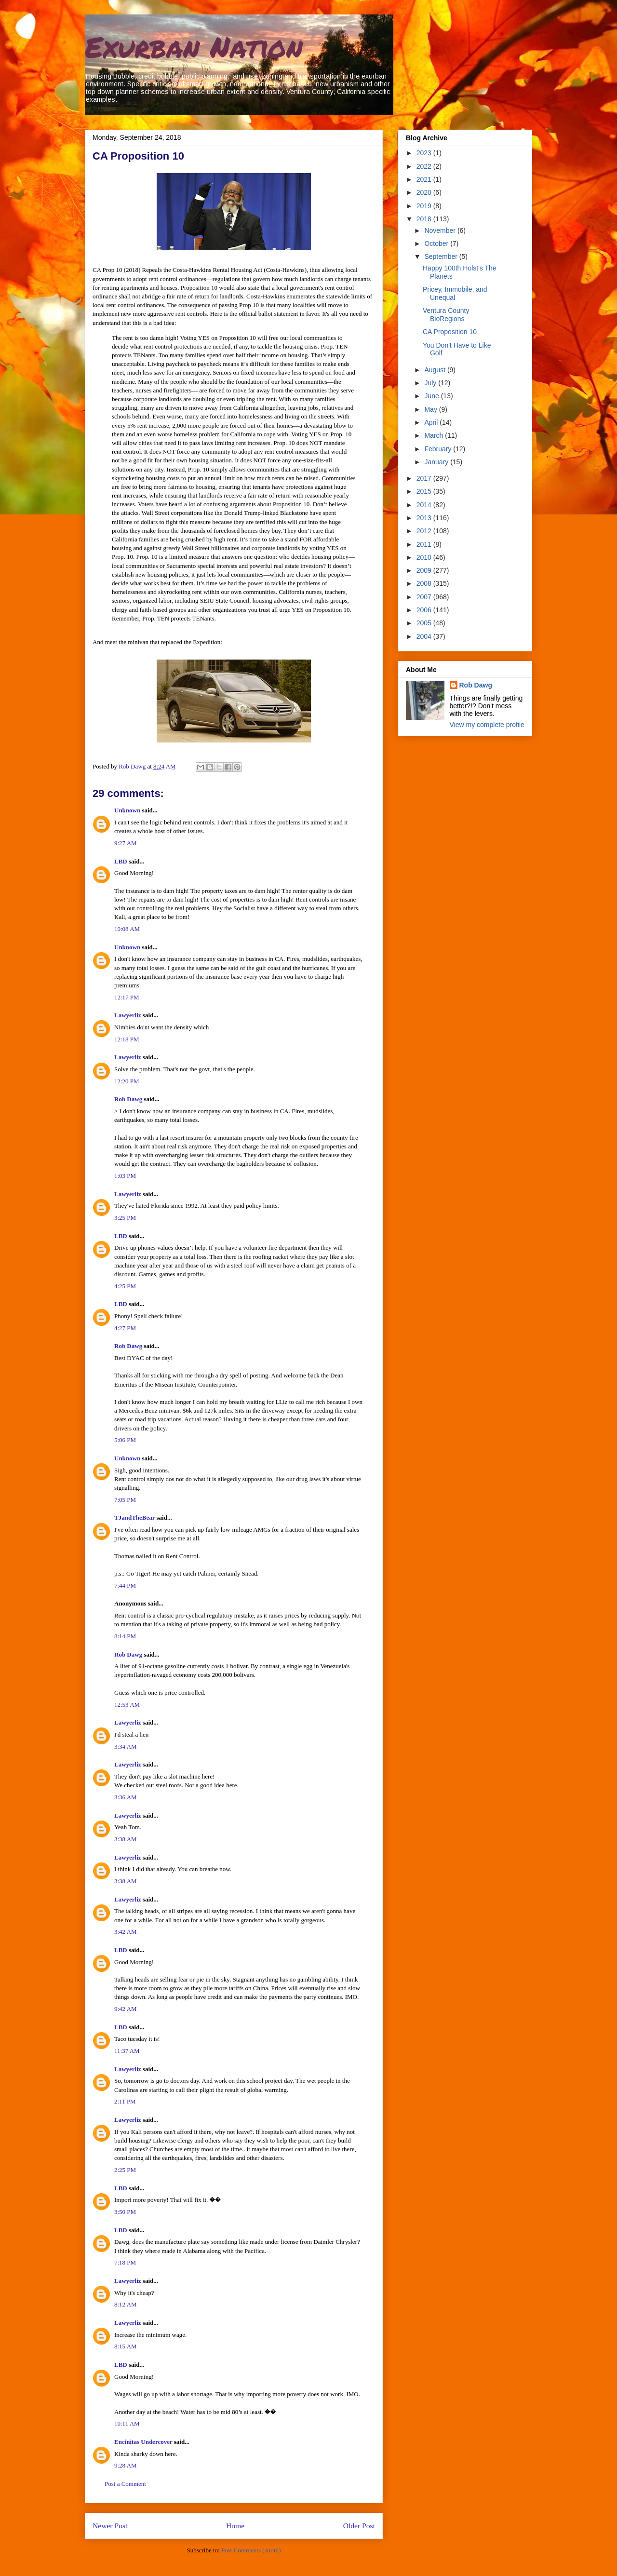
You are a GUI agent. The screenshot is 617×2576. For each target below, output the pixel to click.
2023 (424, 153)
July (431, 383)
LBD (120, 861)
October (437, 243)
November (440, 230)
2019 (424, 206)
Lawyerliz (127, 1015)
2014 (424, 505)
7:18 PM (125, 2262)
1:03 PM (125, 1175)
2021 (424, 179)
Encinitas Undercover (143, 2441)
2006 (424, 610)
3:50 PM (125, 2211)
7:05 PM (125, 1499)
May (431, 409)
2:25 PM (125, 2169)
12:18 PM (126, 1039)
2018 (424, 219)
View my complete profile (487, 724)
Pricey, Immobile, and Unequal (455, 293)
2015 (424, 491)
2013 (424, 518)
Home (235, 2526)
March (434, 435)
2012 (424, 531)
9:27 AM (125, 843)
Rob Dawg (128, 1099)
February (438, 449)
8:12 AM (125, 2304)
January (437, 462)
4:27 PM (125, 1328)
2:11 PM (125, 2101)
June (432, 396)
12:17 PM (126, 997)
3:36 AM (125, 1797)
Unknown (127, 810)
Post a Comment (125, 2483)
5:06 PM (125, 1439)
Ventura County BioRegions (446, 315)
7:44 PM (125, 1585)
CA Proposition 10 (450, 332)
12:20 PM (126, 1081)
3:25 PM (125, 1217)
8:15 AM (125, 2346)
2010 (424, 557)
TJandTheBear (134, 1517)
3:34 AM (125, 1746)
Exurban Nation (194, 46)
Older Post (359, 2526)
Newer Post (110, 2526)
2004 (424, 636)
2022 (424, 166)
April (432, 422)
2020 (424, 192)
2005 (424, 623)
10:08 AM (127, 928)
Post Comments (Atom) (251, 2550)
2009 (424, 570)
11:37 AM (127, 2050)
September (441, 256)
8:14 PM (125, 1636)
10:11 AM (127, 2423)
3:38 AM (125, 1839)
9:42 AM (125, 2008)
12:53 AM (127, 1704)
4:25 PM (125, 1286)
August (435, 370)
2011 (424, 544)
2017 (424, 478)
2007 (424, 597)
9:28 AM (125, 2465)
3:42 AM (125, 1931)
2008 (424, 583)
